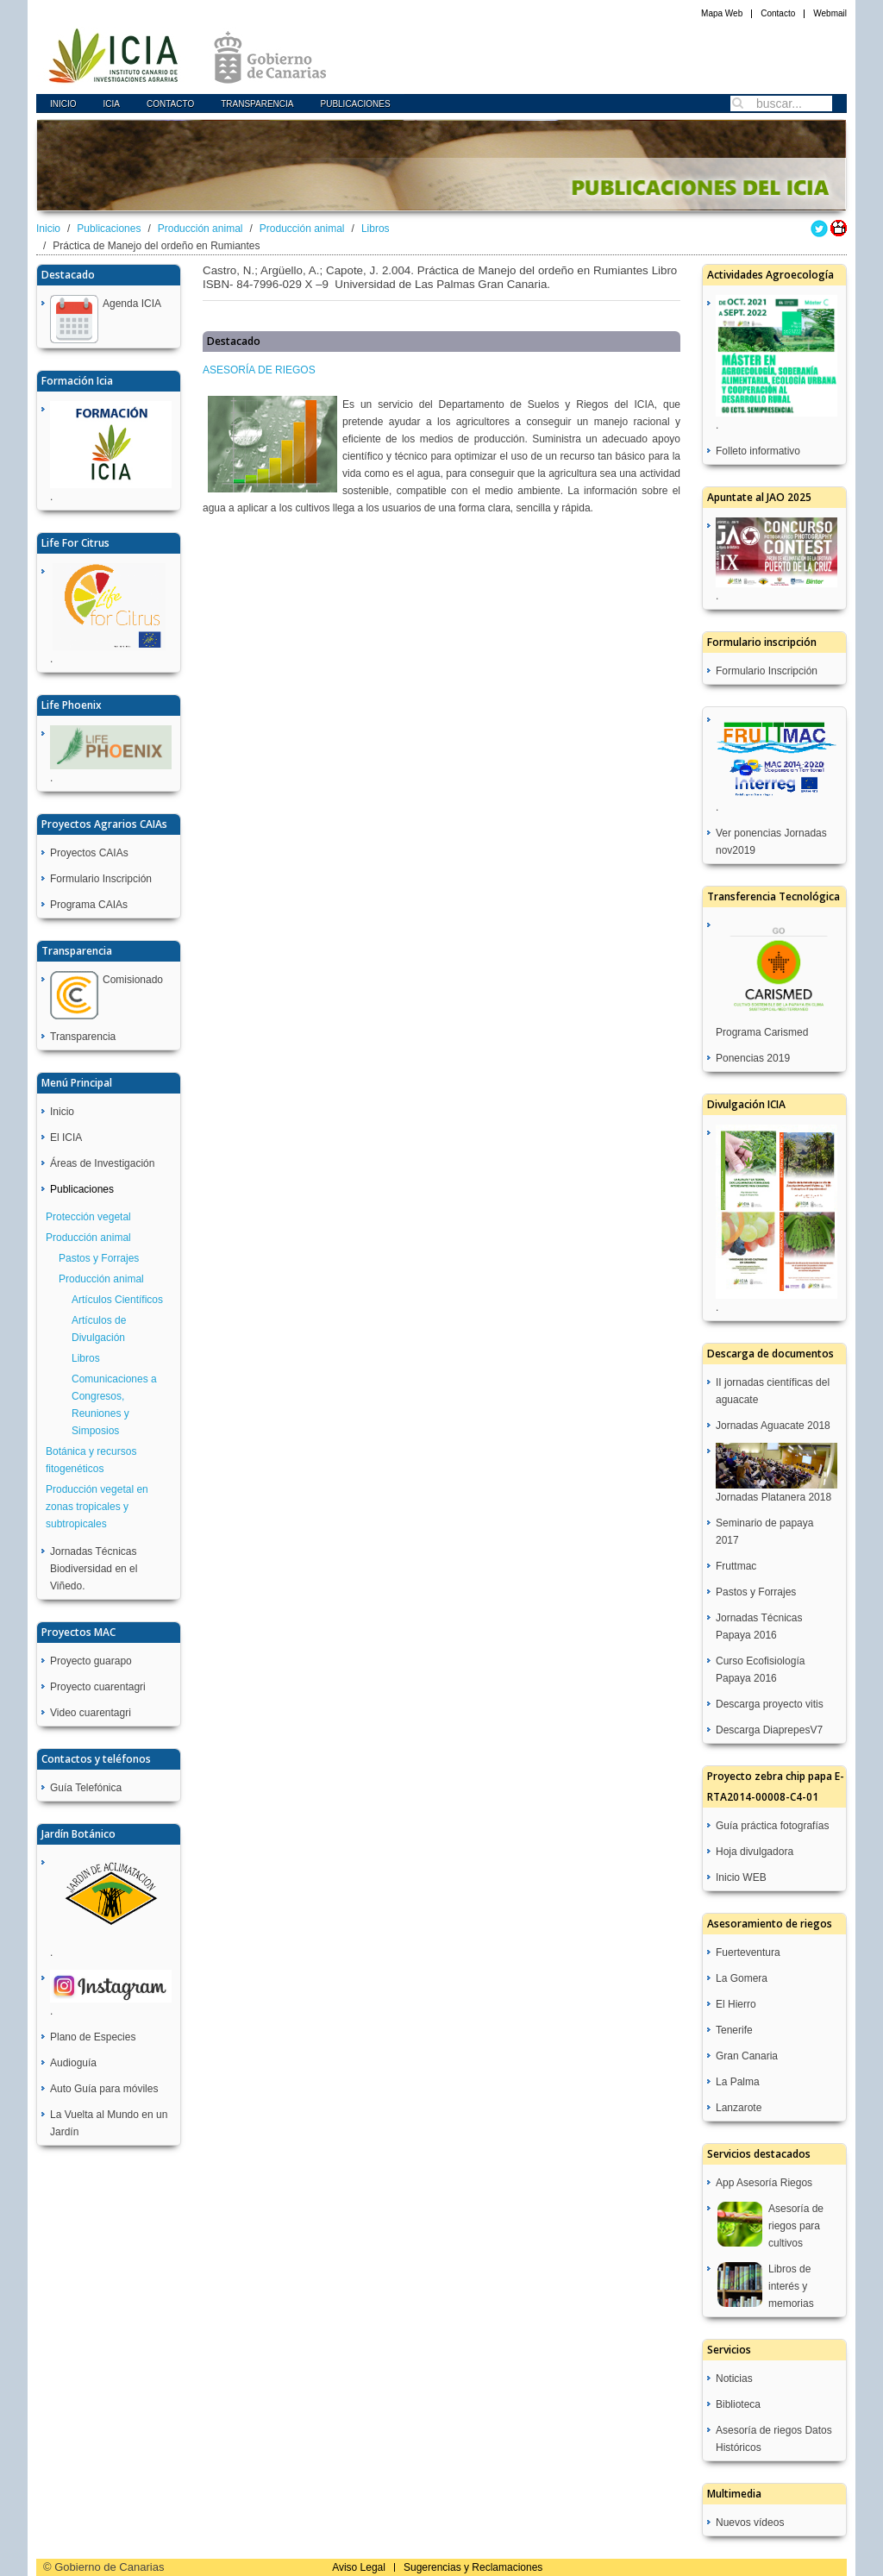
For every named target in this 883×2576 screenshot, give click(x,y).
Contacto (778, 13)
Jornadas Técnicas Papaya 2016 (759, 1626)
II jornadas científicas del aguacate (773, 1391)
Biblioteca (738, 2404)
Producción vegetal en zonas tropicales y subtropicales (97, 1506)
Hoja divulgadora (754, 1852)
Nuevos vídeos (750, 2522)
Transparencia (257, 104)
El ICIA (66, 1137)
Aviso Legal (358, 2567)
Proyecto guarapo (91, 1661)
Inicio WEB (741, 1877)
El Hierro (736, 2004)
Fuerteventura (748, 1952)
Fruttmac (736, 1566)
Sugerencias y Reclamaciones (473, 2567)
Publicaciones (355, 104)
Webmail (830, 13)
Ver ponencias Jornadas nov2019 (771, 841)
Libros (375, 229)
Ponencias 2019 (753, 1058)
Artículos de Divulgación (99, 1329)
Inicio (63, 104)
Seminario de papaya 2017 (764, 1531)
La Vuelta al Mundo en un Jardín (108, 2123)
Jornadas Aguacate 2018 (773, 1426)
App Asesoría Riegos (764, 2183)
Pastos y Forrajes (99, 1258)
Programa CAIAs (89, 905)
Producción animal (200, 229)
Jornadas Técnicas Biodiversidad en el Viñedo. (93, 1568)
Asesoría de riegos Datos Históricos (774, 2439)
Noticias (734, 2378)
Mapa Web (721, 13)
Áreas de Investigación (102, 1163)
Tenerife (734, 2030)
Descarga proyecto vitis (770, 1704)
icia (111, 104)
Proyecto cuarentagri (98, 1687)
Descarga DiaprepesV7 (769, 1730)
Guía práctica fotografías (772, 1826)
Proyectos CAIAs (89, 853)
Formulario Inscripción (101, 879)
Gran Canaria (747, 2056)
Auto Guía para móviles (104, 2089)
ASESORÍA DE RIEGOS (259, 370)
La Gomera (741, 1978)
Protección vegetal (88, 1217)
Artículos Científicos (117, 1300)
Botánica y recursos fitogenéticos (91, 1460)
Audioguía (73, 2063)
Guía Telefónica (86, 1788)
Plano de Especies (92, 2037)
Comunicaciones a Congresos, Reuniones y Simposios (114, 1405)
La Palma (738, 2082)
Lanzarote (738, 2108)
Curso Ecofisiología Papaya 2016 (760, 1669)
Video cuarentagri (90, 1713)
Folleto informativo (758, 451)
